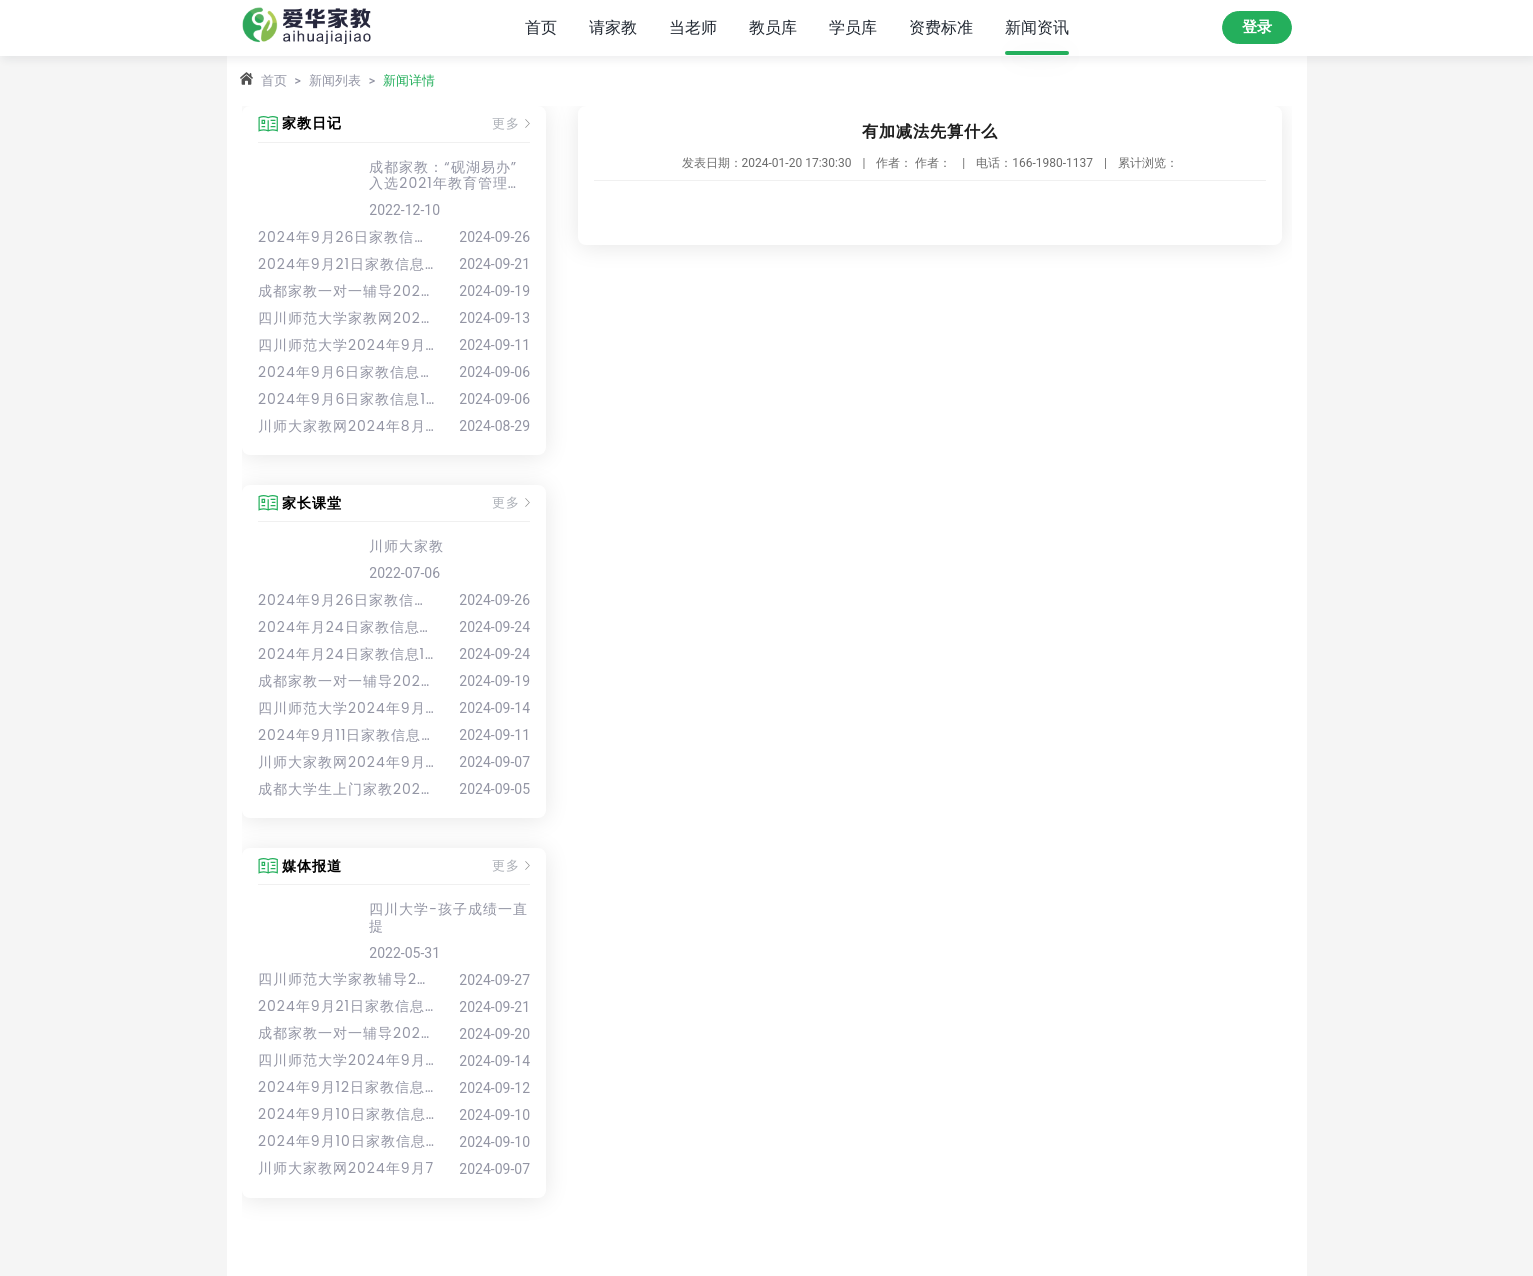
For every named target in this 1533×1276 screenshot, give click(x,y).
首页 (541, 27)
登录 (1257, 27)
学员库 (853, 27)
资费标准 (941, 27)
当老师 (693, 27)
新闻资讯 (1037, 27)
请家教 (613, 27)
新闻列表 (335, 80)
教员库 (773, 27)
